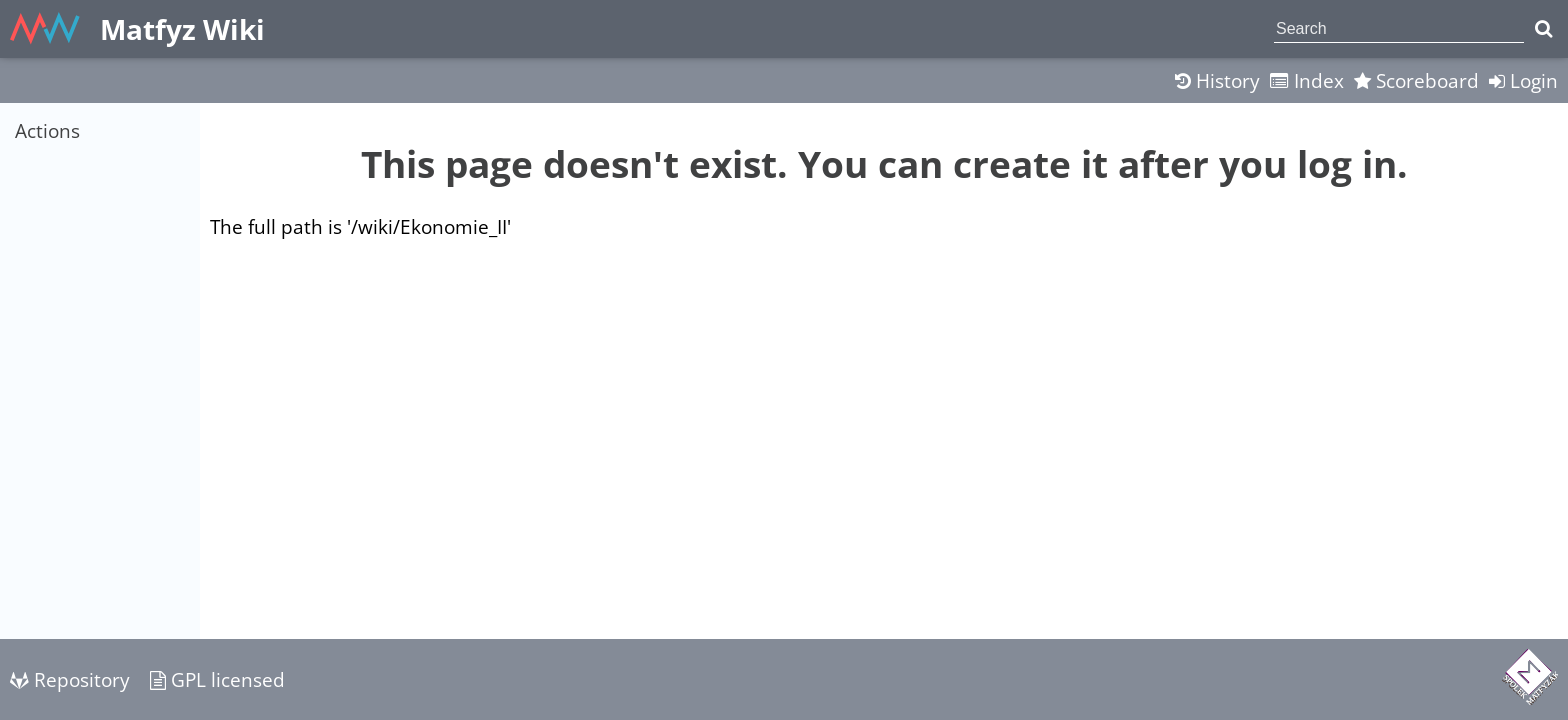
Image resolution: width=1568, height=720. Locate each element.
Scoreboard (1416, 80)
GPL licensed (217, 679)
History (1217, 80)
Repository (70, 679)
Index (1307, 80)
